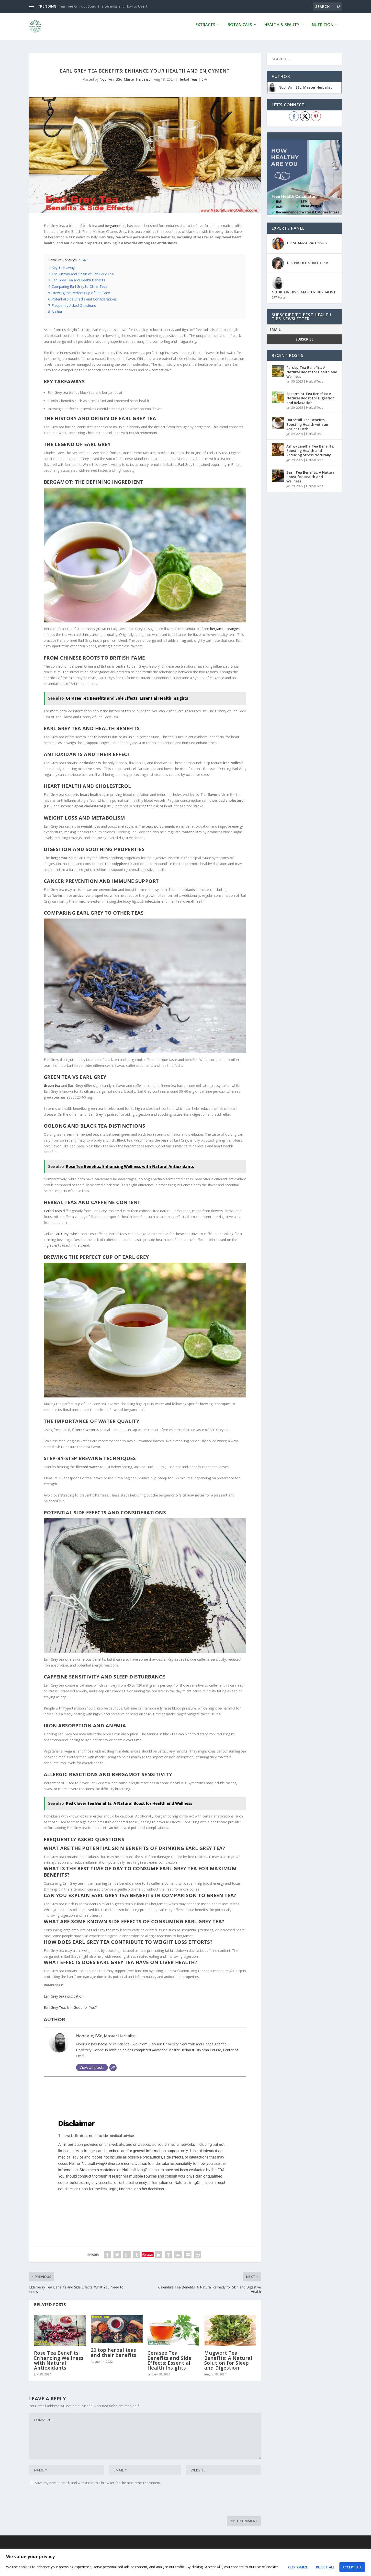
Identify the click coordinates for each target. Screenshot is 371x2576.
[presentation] (66, 2501)
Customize (298, 2567)
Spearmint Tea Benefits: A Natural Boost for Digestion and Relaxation (310, 398)
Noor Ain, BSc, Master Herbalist (125, 79)
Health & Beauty (281, 28)
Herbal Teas (188, 79)
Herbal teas (53, 1210)
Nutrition (322, 28)
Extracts (205, 28)
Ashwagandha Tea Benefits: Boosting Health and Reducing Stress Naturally (310, 450)
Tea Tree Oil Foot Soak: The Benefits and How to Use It (103, 6)
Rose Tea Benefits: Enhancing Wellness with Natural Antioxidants (59, 2360)
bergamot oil (115, 225)
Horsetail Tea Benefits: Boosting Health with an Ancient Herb (307, 424)
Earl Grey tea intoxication (63, 1996)
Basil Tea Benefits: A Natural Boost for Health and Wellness (311, 476)
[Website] (113, 2067)
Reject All (325, 2567)
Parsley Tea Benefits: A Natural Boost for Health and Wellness (311, 372)
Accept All (352, 2567)
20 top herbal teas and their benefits (113, 2352)
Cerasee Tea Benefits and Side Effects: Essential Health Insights (169, 2360)
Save (149, 2254)
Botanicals (240, 28)
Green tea (52, 1085)
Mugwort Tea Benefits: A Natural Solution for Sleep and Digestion (228, 2360)
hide (84, 260)
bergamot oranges (225, 628)
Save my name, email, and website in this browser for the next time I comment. (98, 2482)
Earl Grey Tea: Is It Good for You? (70, 2007)
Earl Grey (61, 1233)
